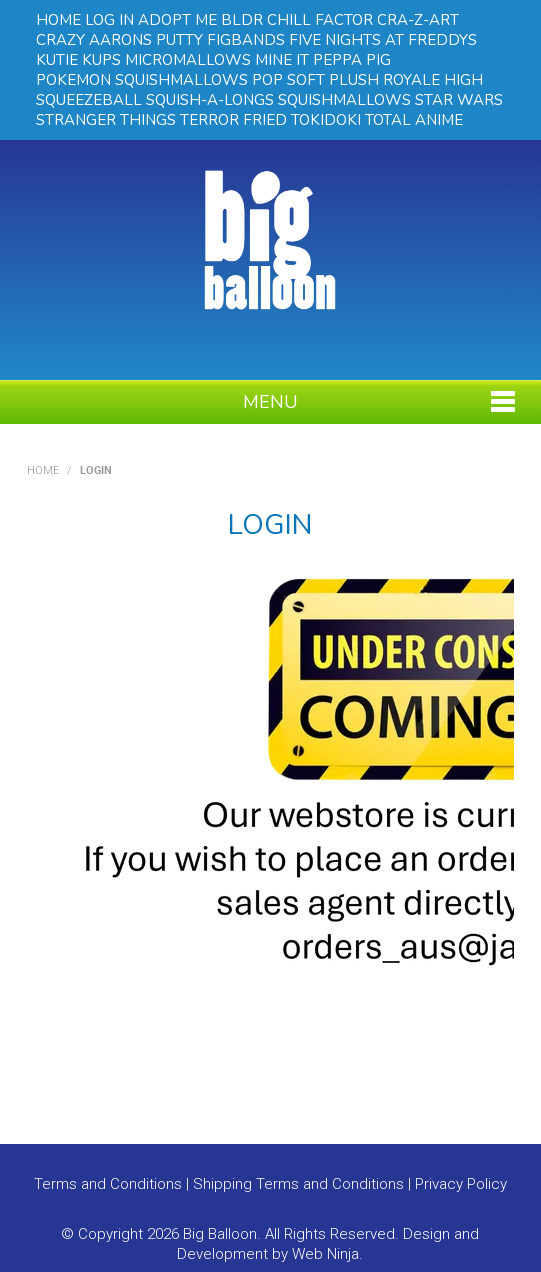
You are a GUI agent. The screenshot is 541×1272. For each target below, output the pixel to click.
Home (43, 470)
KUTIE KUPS (78, 60)
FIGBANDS (246, 40)
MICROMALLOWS (188, 60)
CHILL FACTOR (320, 20)
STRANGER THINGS (106, 120)
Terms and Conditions (108, 1184)
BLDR (242, 20)
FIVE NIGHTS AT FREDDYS (383, 40)
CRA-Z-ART (418, 20)
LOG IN (109, 20)
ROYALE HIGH (433, 80)
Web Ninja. (327, 1254)
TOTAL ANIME (414, 120)
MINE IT (282, 60)
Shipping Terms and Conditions (298, 1184)
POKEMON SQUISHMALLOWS (142, 80)
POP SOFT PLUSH (315, 80)
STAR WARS (459, 100)
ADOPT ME (177, 20)
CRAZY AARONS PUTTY (119, 40)
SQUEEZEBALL (89, 100)
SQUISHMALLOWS (344, 100)
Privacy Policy (461, 1184)
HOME (58, 20)
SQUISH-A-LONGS (210, 100)
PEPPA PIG (352, 60)
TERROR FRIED (233, 120)
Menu (270, 402)
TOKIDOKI (326, 120)
